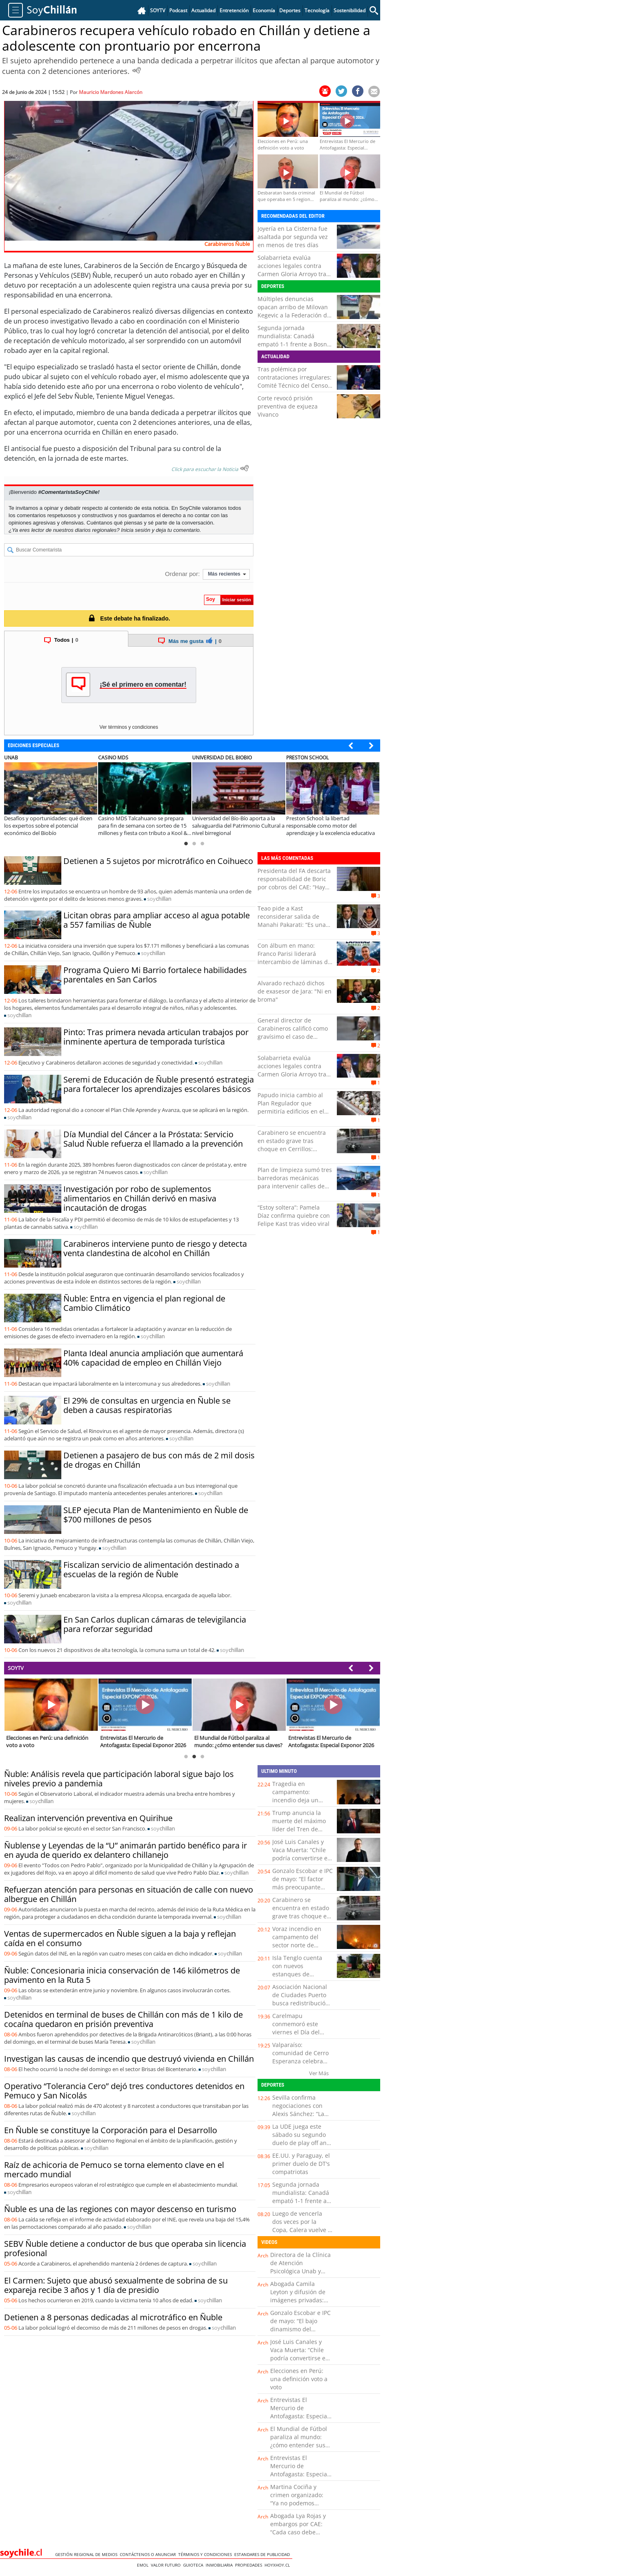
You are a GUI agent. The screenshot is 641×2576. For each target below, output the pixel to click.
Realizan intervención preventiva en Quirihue (88, 1818)
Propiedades (249, 2565)
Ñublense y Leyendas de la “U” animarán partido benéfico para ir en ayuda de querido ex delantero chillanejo (125, 1850)
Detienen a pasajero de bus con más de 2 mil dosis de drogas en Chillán (159, 1460)
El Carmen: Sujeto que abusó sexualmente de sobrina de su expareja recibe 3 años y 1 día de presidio (116, 2285)
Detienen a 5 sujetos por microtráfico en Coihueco (158, 860)
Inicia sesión (135, 530)
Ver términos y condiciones (128, 727)
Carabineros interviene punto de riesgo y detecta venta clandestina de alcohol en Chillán (155, 1248)
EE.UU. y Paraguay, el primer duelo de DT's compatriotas (301, 2164)
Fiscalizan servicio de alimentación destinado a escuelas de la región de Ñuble (151, 1569)
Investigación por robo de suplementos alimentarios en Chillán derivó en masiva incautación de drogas (139, 1198)
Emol (144, 2565)
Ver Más (319, 2073)
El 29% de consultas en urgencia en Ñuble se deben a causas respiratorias (147, 1405)
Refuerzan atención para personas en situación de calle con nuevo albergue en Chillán (128, 1894)
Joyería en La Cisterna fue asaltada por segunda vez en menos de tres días (293, 237)
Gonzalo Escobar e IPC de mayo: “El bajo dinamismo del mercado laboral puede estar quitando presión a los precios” (300, 2333)
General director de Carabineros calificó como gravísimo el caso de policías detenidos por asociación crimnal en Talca (293, 1040)
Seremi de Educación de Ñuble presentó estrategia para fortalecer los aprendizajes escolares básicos (158, 1084)
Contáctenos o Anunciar (149, 2554)
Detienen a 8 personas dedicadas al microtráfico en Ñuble (113, 2317)
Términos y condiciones (206, 2554)
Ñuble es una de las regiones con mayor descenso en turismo (120, 2208)
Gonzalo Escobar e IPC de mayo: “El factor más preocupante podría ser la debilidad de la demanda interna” (302, 1891)
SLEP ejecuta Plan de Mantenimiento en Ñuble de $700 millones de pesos (155, 1515)
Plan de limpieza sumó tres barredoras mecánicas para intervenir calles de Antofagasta (295, 1182)
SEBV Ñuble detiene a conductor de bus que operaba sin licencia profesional (125, 2248)
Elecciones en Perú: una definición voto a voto (298, 2379)
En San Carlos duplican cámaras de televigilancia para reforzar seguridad (154, 1624)
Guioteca (194, 2565)
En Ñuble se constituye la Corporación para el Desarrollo (110, 2130)
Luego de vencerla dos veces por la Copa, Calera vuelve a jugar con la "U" (301, 2226)
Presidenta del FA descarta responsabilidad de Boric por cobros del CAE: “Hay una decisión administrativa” (294, 887)
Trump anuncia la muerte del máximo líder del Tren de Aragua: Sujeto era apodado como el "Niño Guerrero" (299, 1833)
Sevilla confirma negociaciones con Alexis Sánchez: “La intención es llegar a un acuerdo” (300, 2114)
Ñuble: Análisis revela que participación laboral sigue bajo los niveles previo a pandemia (119, 1778)
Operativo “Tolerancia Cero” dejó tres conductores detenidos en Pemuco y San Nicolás (124, 2090)
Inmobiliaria (220, 2565)
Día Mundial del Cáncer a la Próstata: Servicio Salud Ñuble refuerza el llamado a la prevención (153, 1139)
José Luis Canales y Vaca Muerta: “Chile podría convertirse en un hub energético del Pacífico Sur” (301, 1858)
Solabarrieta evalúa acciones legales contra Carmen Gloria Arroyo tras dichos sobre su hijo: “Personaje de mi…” (293, 274)
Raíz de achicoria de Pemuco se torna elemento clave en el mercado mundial (114, 2169)
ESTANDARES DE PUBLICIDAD (263, 2554)
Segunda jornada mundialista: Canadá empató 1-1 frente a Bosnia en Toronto (295, 340)
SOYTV (16, 1668)
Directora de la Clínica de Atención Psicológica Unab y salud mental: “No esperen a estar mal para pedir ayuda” (300, 2275)
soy (159, 898)
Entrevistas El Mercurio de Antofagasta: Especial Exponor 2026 (299, 2412)
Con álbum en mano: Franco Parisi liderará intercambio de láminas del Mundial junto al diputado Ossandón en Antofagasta (295, 962)
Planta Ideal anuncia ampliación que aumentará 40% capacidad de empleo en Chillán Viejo (153, 1358)
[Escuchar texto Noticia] (244, 468)
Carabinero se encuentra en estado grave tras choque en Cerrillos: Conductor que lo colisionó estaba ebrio (294, 1149)
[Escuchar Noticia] (136, 70)
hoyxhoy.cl (278, 2565)
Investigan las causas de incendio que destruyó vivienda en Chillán (129, 2058)
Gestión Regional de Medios (87, 2554)
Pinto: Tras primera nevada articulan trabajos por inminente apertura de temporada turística (156, 1037)
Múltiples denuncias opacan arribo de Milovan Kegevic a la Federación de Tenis (294, 311)
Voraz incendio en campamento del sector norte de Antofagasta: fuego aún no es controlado (301, 1945)
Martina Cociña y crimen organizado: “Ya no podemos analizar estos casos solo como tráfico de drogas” (297, 2507)
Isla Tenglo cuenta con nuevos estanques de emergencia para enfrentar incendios (299, 1974)
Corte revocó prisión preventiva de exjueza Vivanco (288, 406)
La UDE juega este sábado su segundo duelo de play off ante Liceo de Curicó (302, 2139)
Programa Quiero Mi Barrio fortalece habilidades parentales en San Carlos (155, 974)
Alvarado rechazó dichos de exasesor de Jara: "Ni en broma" (295, 991)
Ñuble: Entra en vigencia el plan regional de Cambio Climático (144, 1303)
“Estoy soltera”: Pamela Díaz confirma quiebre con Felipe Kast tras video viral (294, 1215)
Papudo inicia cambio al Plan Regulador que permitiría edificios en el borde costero (291, 1107)
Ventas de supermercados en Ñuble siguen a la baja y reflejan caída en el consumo (120, 1938)
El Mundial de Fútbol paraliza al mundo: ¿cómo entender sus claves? (298, 2441)
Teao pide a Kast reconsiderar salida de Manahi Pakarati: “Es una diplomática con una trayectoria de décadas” (292, 924)
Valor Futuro (167, 2565)
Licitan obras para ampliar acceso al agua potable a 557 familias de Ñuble (156, 920)
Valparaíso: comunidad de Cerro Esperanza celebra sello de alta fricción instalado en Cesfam (300, 2061)
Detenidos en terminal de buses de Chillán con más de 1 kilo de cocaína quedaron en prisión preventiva (123, 2019)
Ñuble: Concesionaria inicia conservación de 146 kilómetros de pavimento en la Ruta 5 (122, 1975)
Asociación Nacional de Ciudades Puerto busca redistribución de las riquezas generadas (300, 2003)
